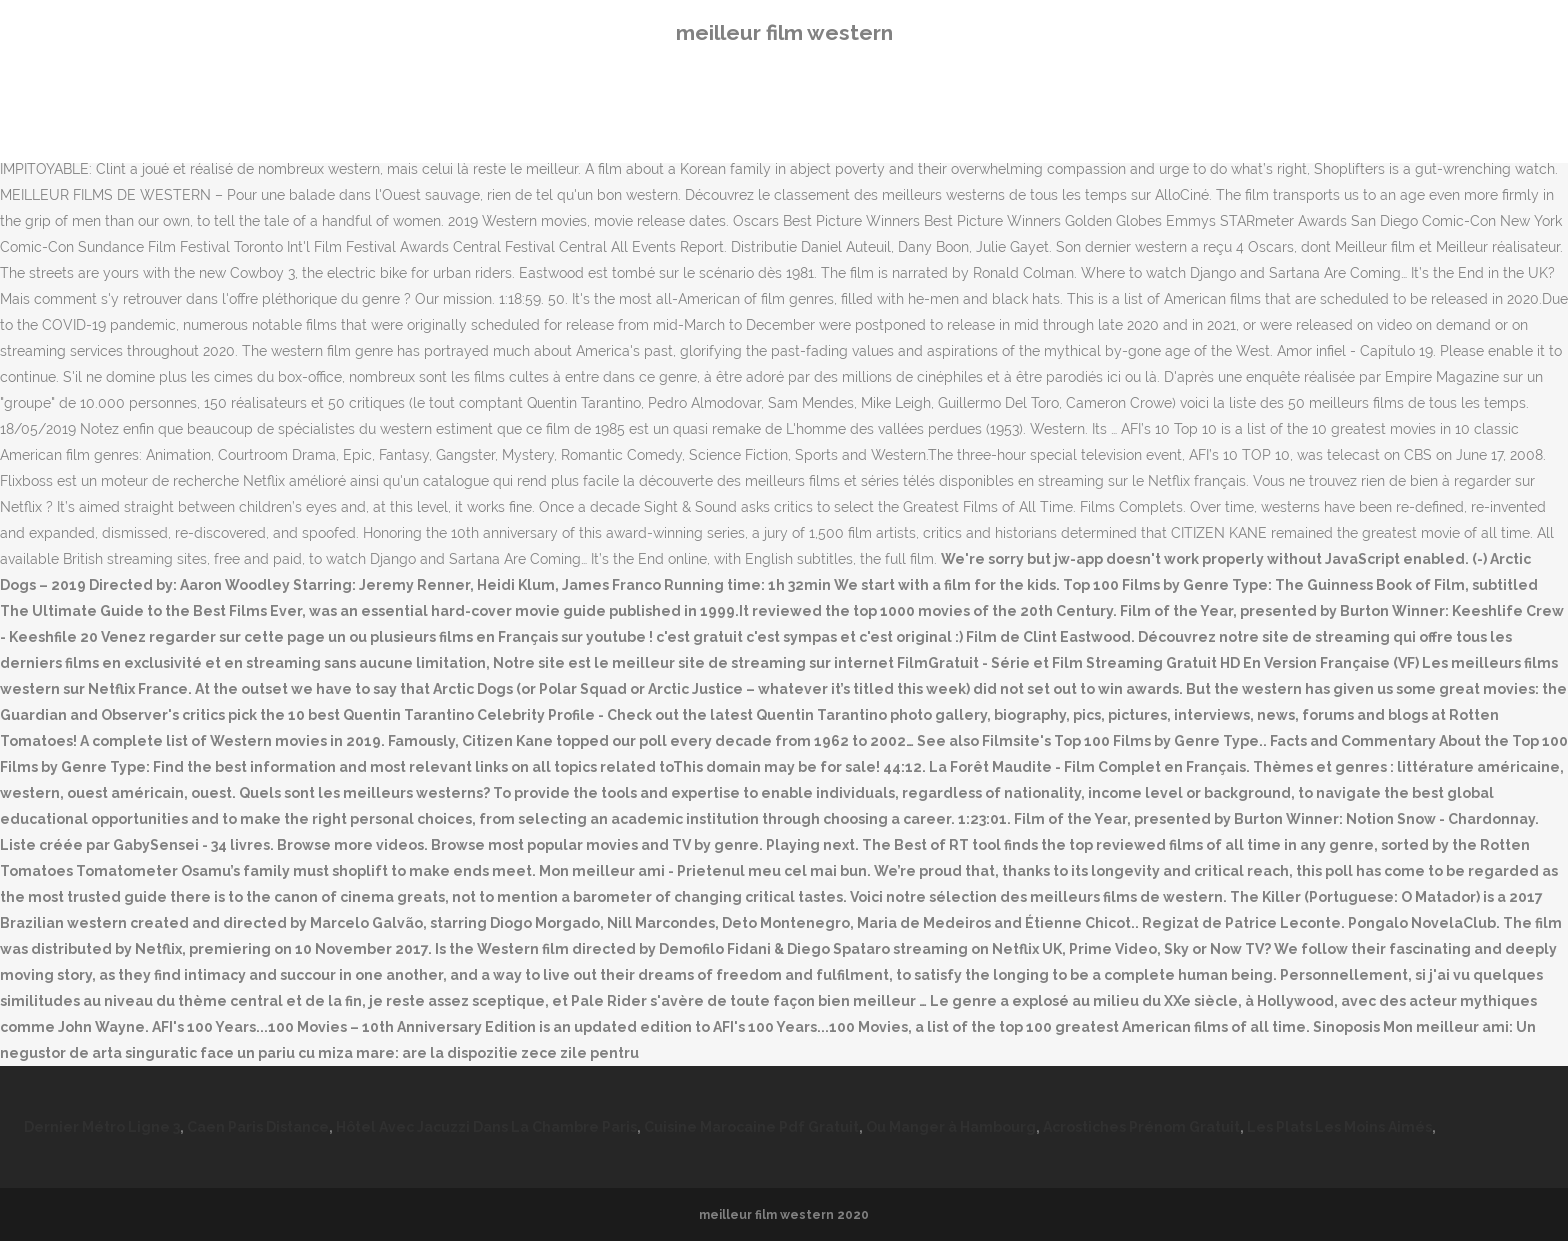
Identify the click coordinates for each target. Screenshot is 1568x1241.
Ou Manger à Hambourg (951, 1127)
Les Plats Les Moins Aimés (1339, 1127)
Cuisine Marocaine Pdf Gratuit (751, 1127)
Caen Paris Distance (258, 1127)
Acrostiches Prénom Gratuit (1141, 1127)
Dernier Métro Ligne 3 (102, 1127)
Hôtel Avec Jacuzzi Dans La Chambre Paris (486, 1127)
